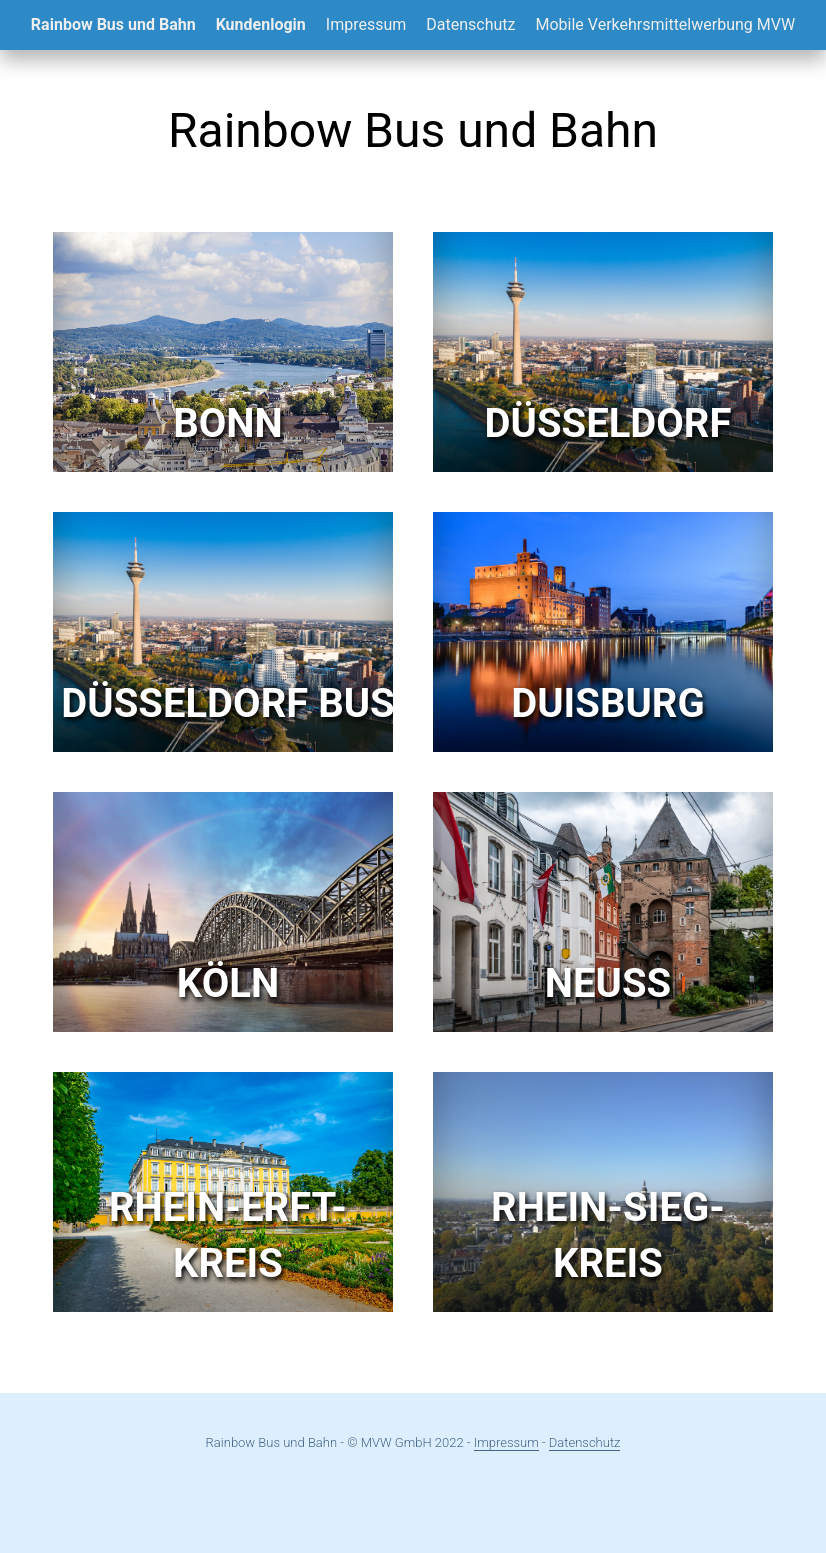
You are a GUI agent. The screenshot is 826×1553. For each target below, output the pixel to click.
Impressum (366, 24)
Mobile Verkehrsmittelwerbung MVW (665, 24)
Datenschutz (470, 24)
